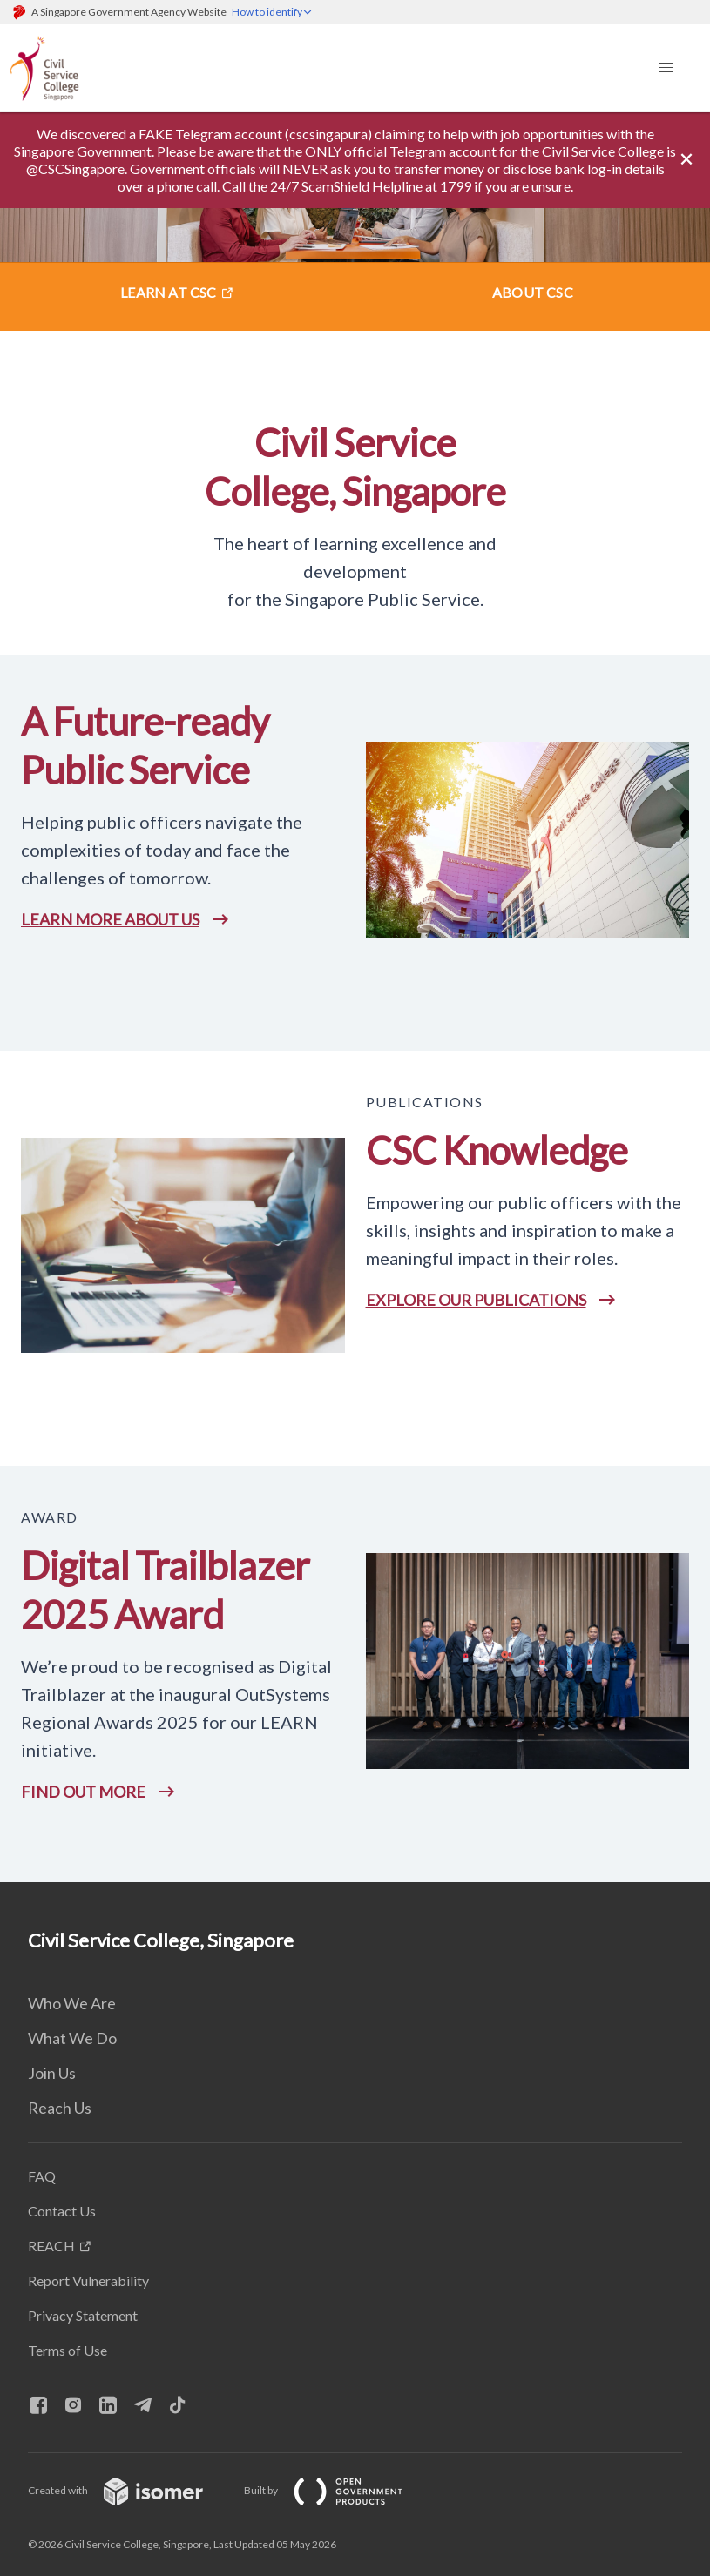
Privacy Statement (83, 2315)
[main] (355, 997)
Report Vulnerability (88, 2280)
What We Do (72, 2038)
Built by (337, 2490)
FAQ (42, 2176)
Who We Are (72, 2003)
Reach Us (59, 2107)
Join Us (52, 2072)
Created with (129, 2490)
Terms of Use (67, 2350)
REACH (51, 2245)
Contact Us (62, 2211)
